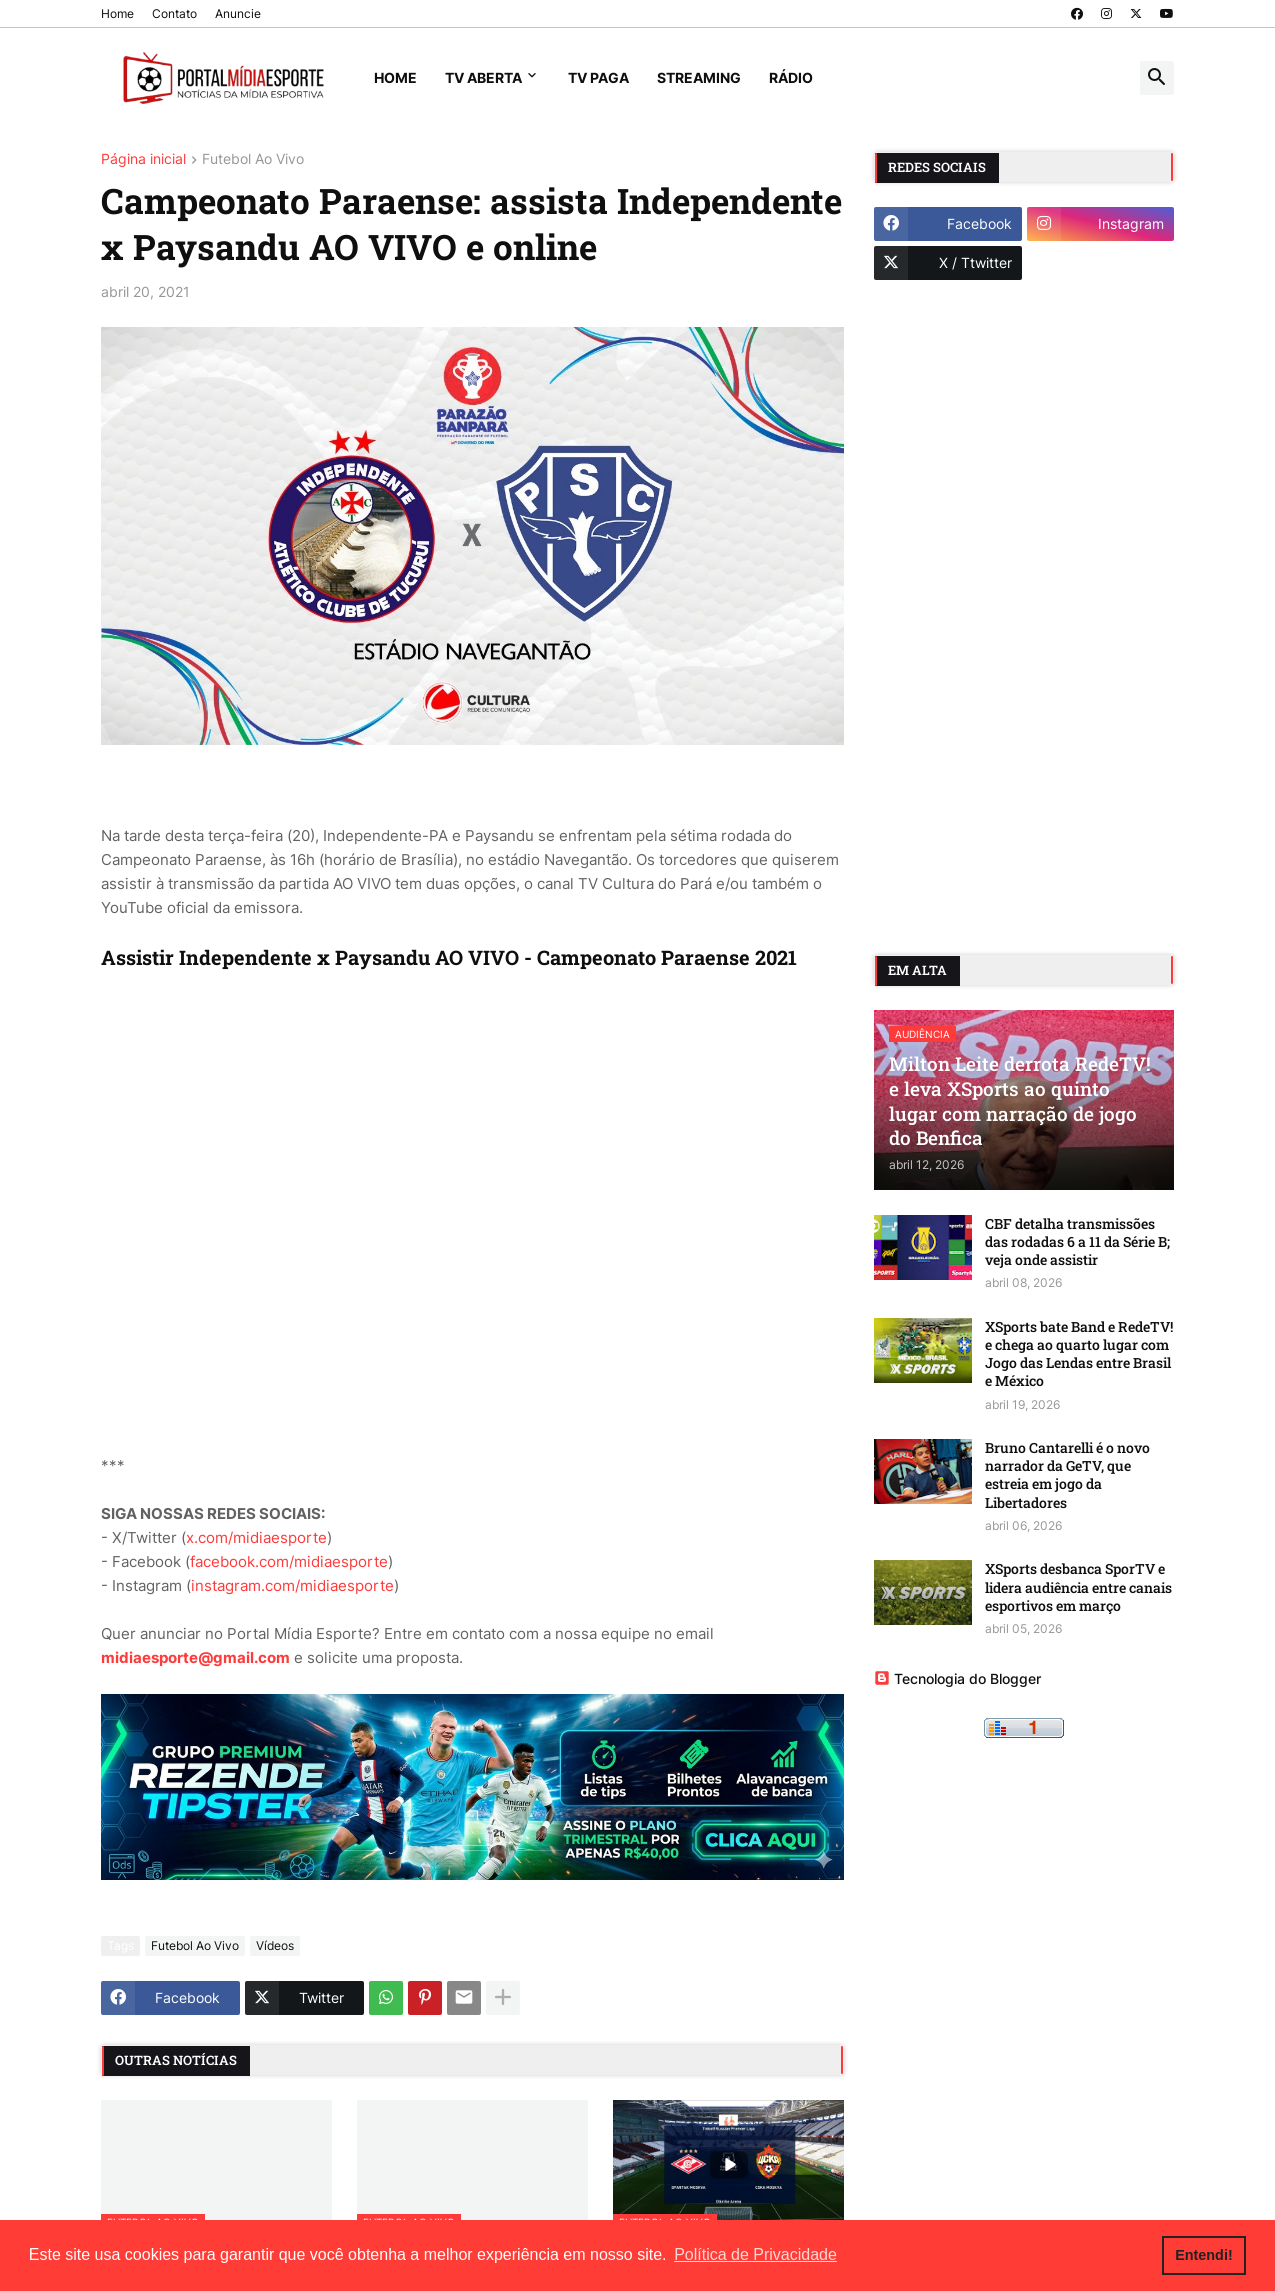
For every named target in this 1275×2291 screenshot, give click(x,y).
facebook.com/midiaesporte (289, 1561)
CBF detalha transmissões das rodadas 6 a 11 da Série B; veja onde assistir (1077, 1242)
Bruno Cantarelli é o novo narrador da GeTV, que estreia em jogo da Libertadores (1067, 1475)
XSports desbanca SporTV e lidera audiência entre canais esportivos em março (1078, 1587)
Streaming (699, 77)
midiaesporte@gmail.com (195, 1657)
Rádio (791, 77)
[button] (1157, 78)
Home (117, 13)
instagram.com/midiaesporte (292, 1585)
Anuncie (238, 13)
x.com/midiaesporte (256, 1537)
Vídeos (275, 1945)
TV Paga (598, 77)
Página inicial (143, 159)
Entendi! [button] (1204, 2255)
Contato (174, 13)
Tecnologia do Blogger (957, 1678)
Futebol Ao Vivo (253, 159)
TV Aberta (483, 77)
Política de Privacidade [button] (755, 2254)
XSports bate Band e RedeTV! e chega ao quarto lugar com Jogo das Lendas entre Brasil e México (1079, 1354)
